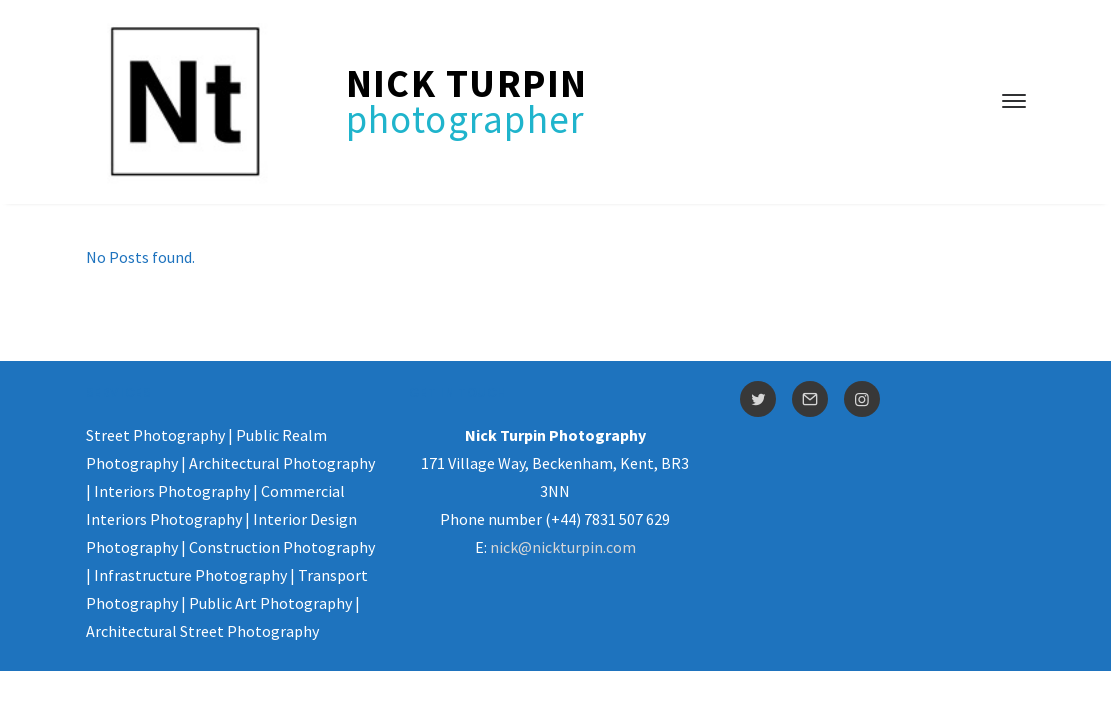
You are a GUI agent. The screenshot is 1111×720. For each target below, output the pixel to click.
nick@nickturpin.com (563, 547)
